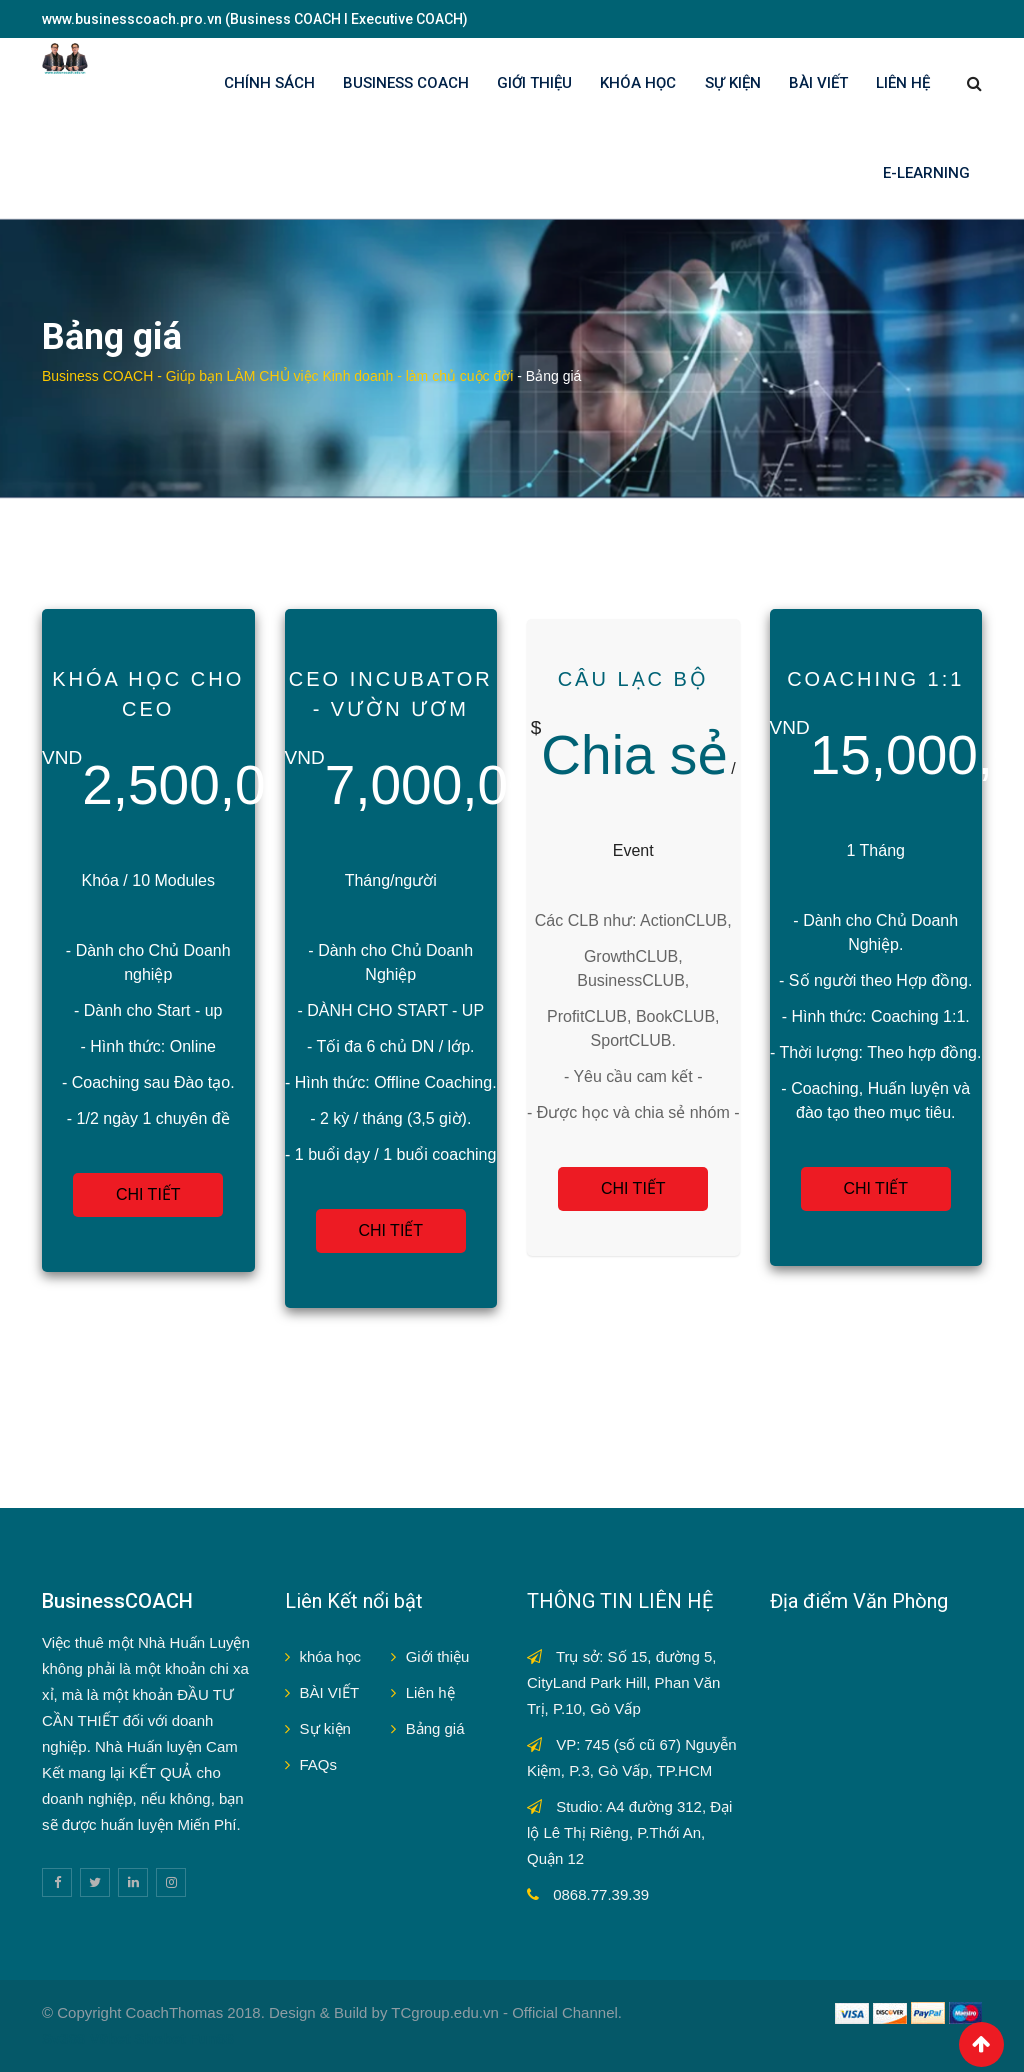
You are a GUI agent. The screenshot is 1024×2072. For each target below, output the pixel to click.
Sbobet (160, 2038)
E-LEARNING (926, 173)
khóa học (331, 1656)
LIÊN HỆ (903, 83)
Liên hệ (430, 1692)
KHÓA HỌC (638, 83)
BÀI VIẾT (818, 83)
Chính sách (269, 83)
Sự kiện (325, 1728)
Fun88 (212, 2038)
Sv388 (63, 2038)
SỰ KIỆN (733, 83)
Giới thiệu (438, 1656)
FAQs (319, 1764)
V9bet (110, 2038)
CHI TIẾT (148, 1194)
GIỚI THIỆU (534, 83)
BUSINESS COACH (406, 83)
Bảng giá (435, 1728)
